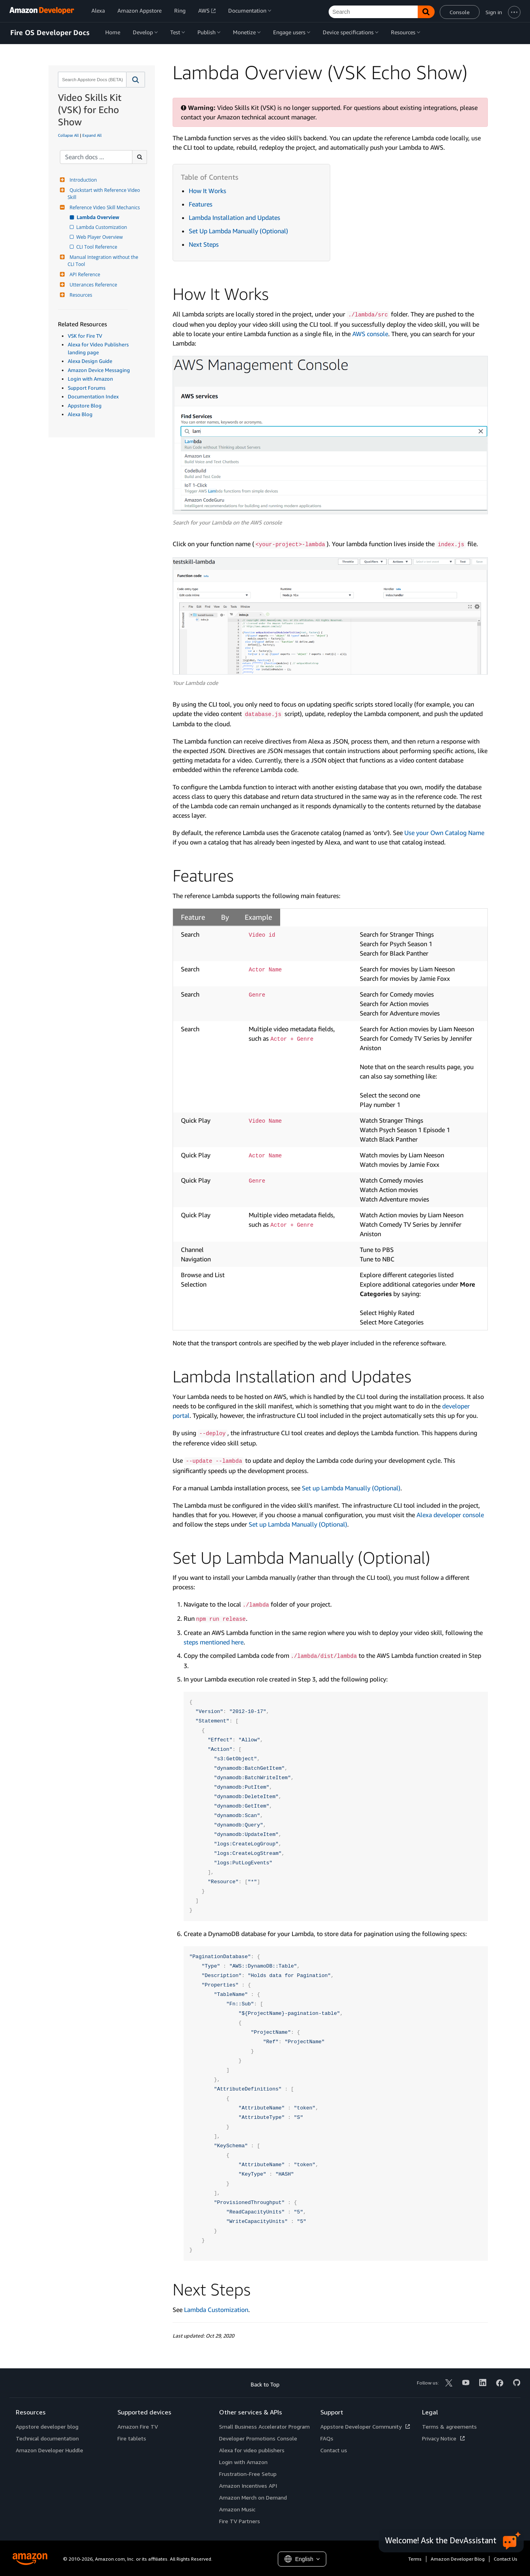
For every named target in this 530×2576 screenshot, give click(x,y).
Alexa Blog (80, 414)
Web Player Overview (100, 237)
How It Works (207, 191)
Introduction (82, 180)
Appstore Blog (85, 405)
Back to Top (265, 2384)
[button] (135, 79)
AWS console (370, 334)
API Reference (84, 274)
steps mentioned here (214, 1642)
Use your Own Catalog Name (444, 833)
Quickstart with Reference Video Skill (104, 194)
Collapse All (68, 135)
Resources (80, 295)
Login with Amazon (90, 379)
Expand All (92, 135)
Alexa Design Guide (90, 361)
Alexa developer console (450, 1515)
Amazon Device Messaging (99, 370)
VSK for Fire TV (85, 336)
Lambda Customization (102, 227)
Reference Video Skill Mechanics (104, 207)
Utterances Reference (92, 284)
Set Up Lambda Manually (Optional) (238, 231)
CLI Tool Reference (97, 247)
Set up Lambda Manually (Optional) (351, 1488)
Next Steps (204, 244)
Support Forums (87, 388)
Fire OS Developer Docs (49, 33)
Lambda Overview (98, 217)
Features (200, 204)
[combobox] (91, 79)
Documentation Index (93, 396)
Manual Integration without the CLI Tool (103, 261)
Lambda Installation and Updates (234, 217)
